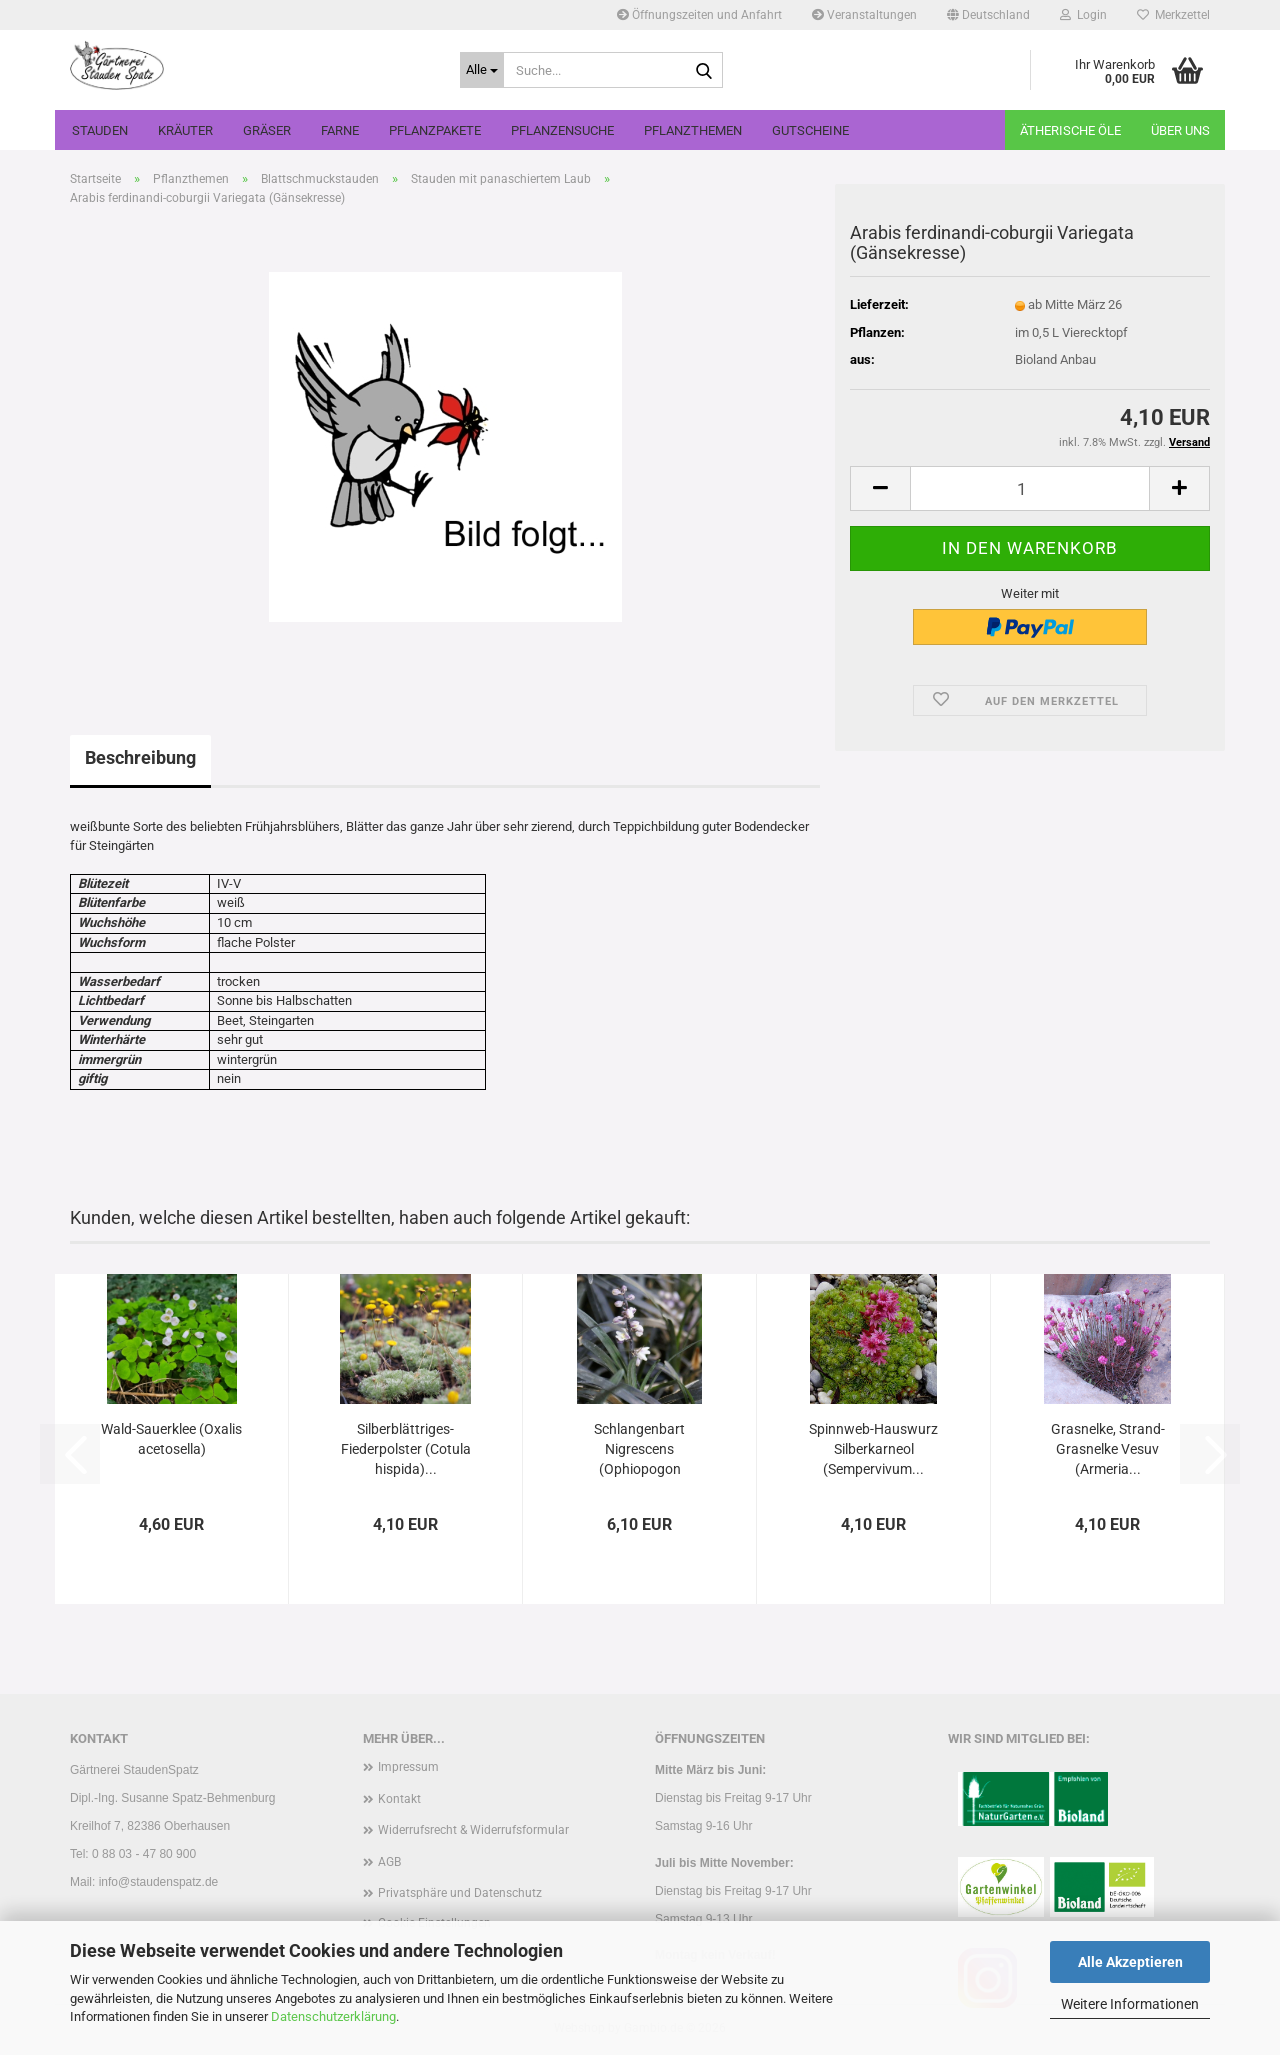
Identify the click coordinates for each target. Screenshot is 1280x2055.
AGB (389, 1862)
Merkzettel (1173, 15)
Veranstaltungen (864, 15)
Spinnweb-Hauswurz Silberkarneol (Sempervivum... (873, 1449)
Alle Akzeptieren (1130, 1962)
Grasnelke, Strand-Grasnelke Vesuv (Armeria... (1108, 1449)
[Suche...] (482, 70)
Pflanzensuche (562, 130)
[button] (988, 15)
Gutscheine (810, 130)
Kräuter (185, 130)
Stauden (100, 130)
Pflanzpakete (435, 130)
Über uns (1180, 130)
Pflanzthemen (693, 130)
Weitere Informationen (1130, 2004)
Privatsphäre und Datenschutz (460, 1893)
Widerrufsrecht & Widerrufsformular (473, 1830)
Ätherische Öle (1070, 130)
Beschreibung (140, 757)
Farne (340, 130)
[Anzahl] (1030, 488)
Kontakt (399, 1799)
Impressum (408, 1767)
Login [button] (1083, 15)
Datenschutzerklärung (333, 2016)
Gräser (267, 130)
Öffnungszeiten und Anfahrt (699, 15)
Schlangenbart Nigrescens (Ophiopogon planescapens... (640, 1450)
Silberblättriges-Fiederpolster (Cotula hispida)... (406, 1449)
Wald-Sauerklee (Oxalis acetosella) (171, 1439)
